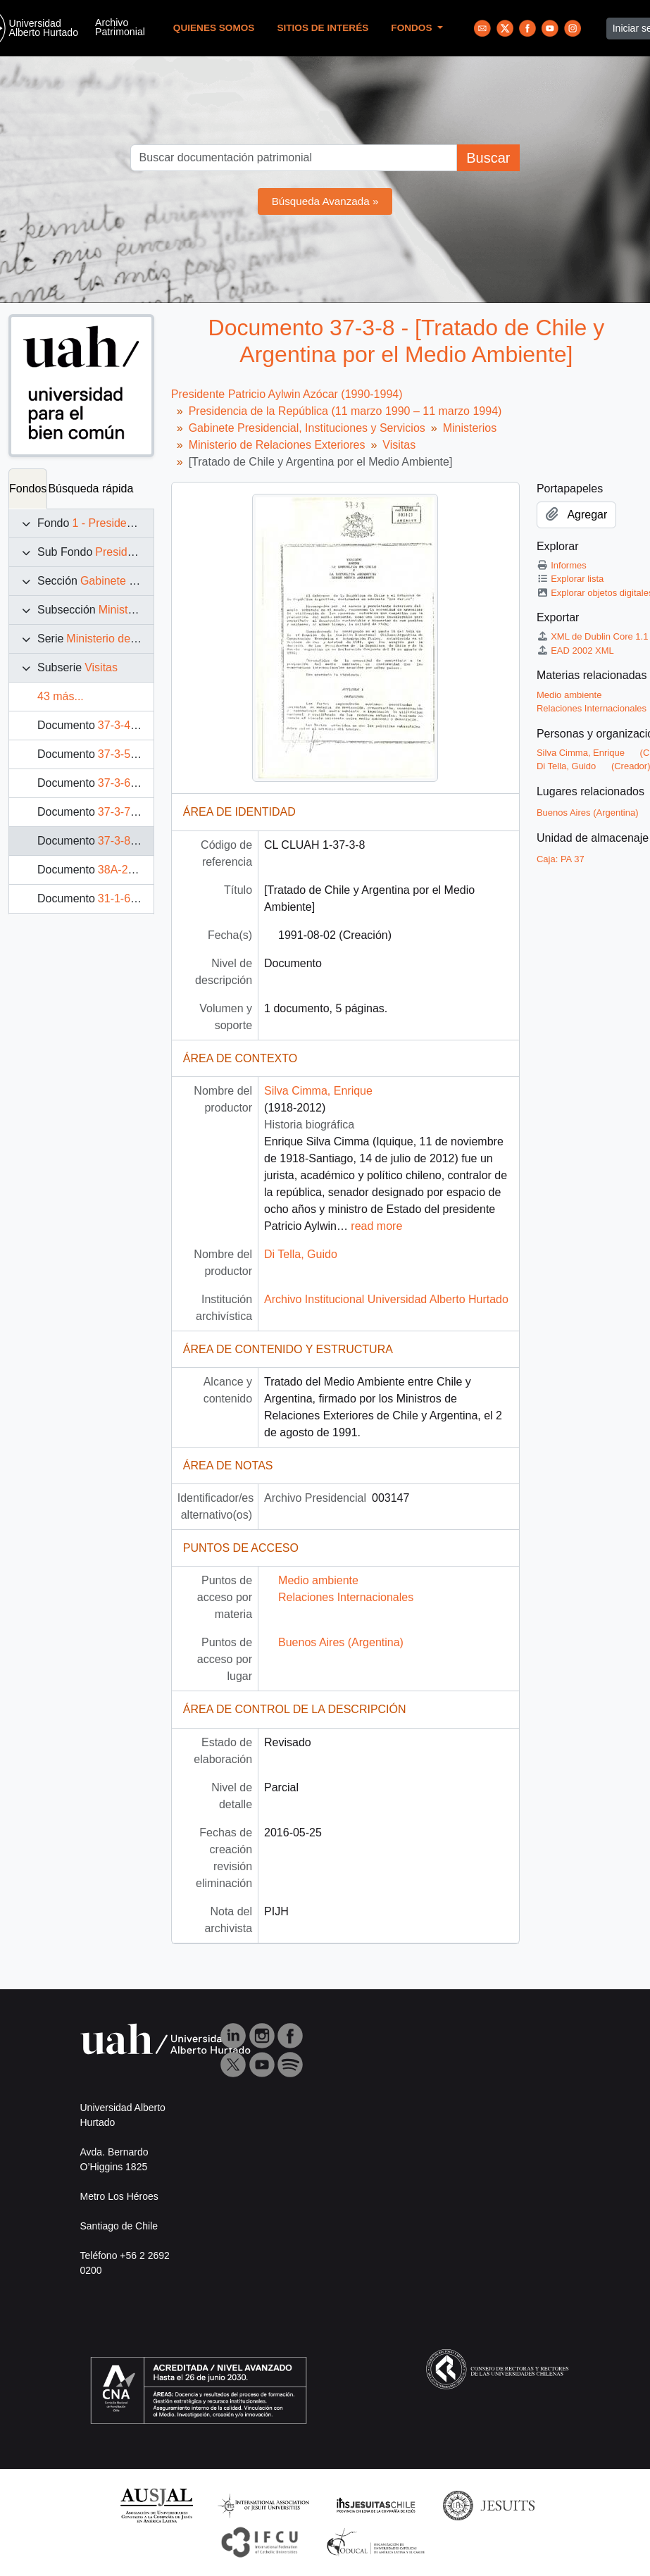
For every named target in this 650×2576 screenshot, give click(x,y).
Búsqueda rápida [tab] (90, 488)
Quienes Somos (214, 28)
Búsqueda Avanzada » (325, 201)
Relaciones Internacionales (345, 1597)
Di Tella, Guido (300, 1254)
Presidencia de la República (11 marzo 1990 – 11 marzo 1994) (345, 411)
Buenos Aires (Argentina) (341, 1642)
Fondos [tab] (27, 488)
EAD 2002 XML (575, 650)
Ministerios (125, 610)
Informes (562, 565)
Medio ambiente (318, 1580)
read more (376, 1226)
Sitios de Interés (322, 28)
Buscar (488, 158)
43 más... (60, 696)
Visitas (101, 667)
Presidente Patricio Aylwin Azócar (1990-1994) (287, 394)
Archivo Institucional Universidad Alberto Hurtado (386, 1299)
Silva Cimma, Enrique (318, 1091)
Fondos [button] (413, 28)
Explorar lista (570, 578)
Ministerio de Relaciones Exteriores (277, 445)
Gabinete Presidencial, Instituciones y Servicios (307, 428)
